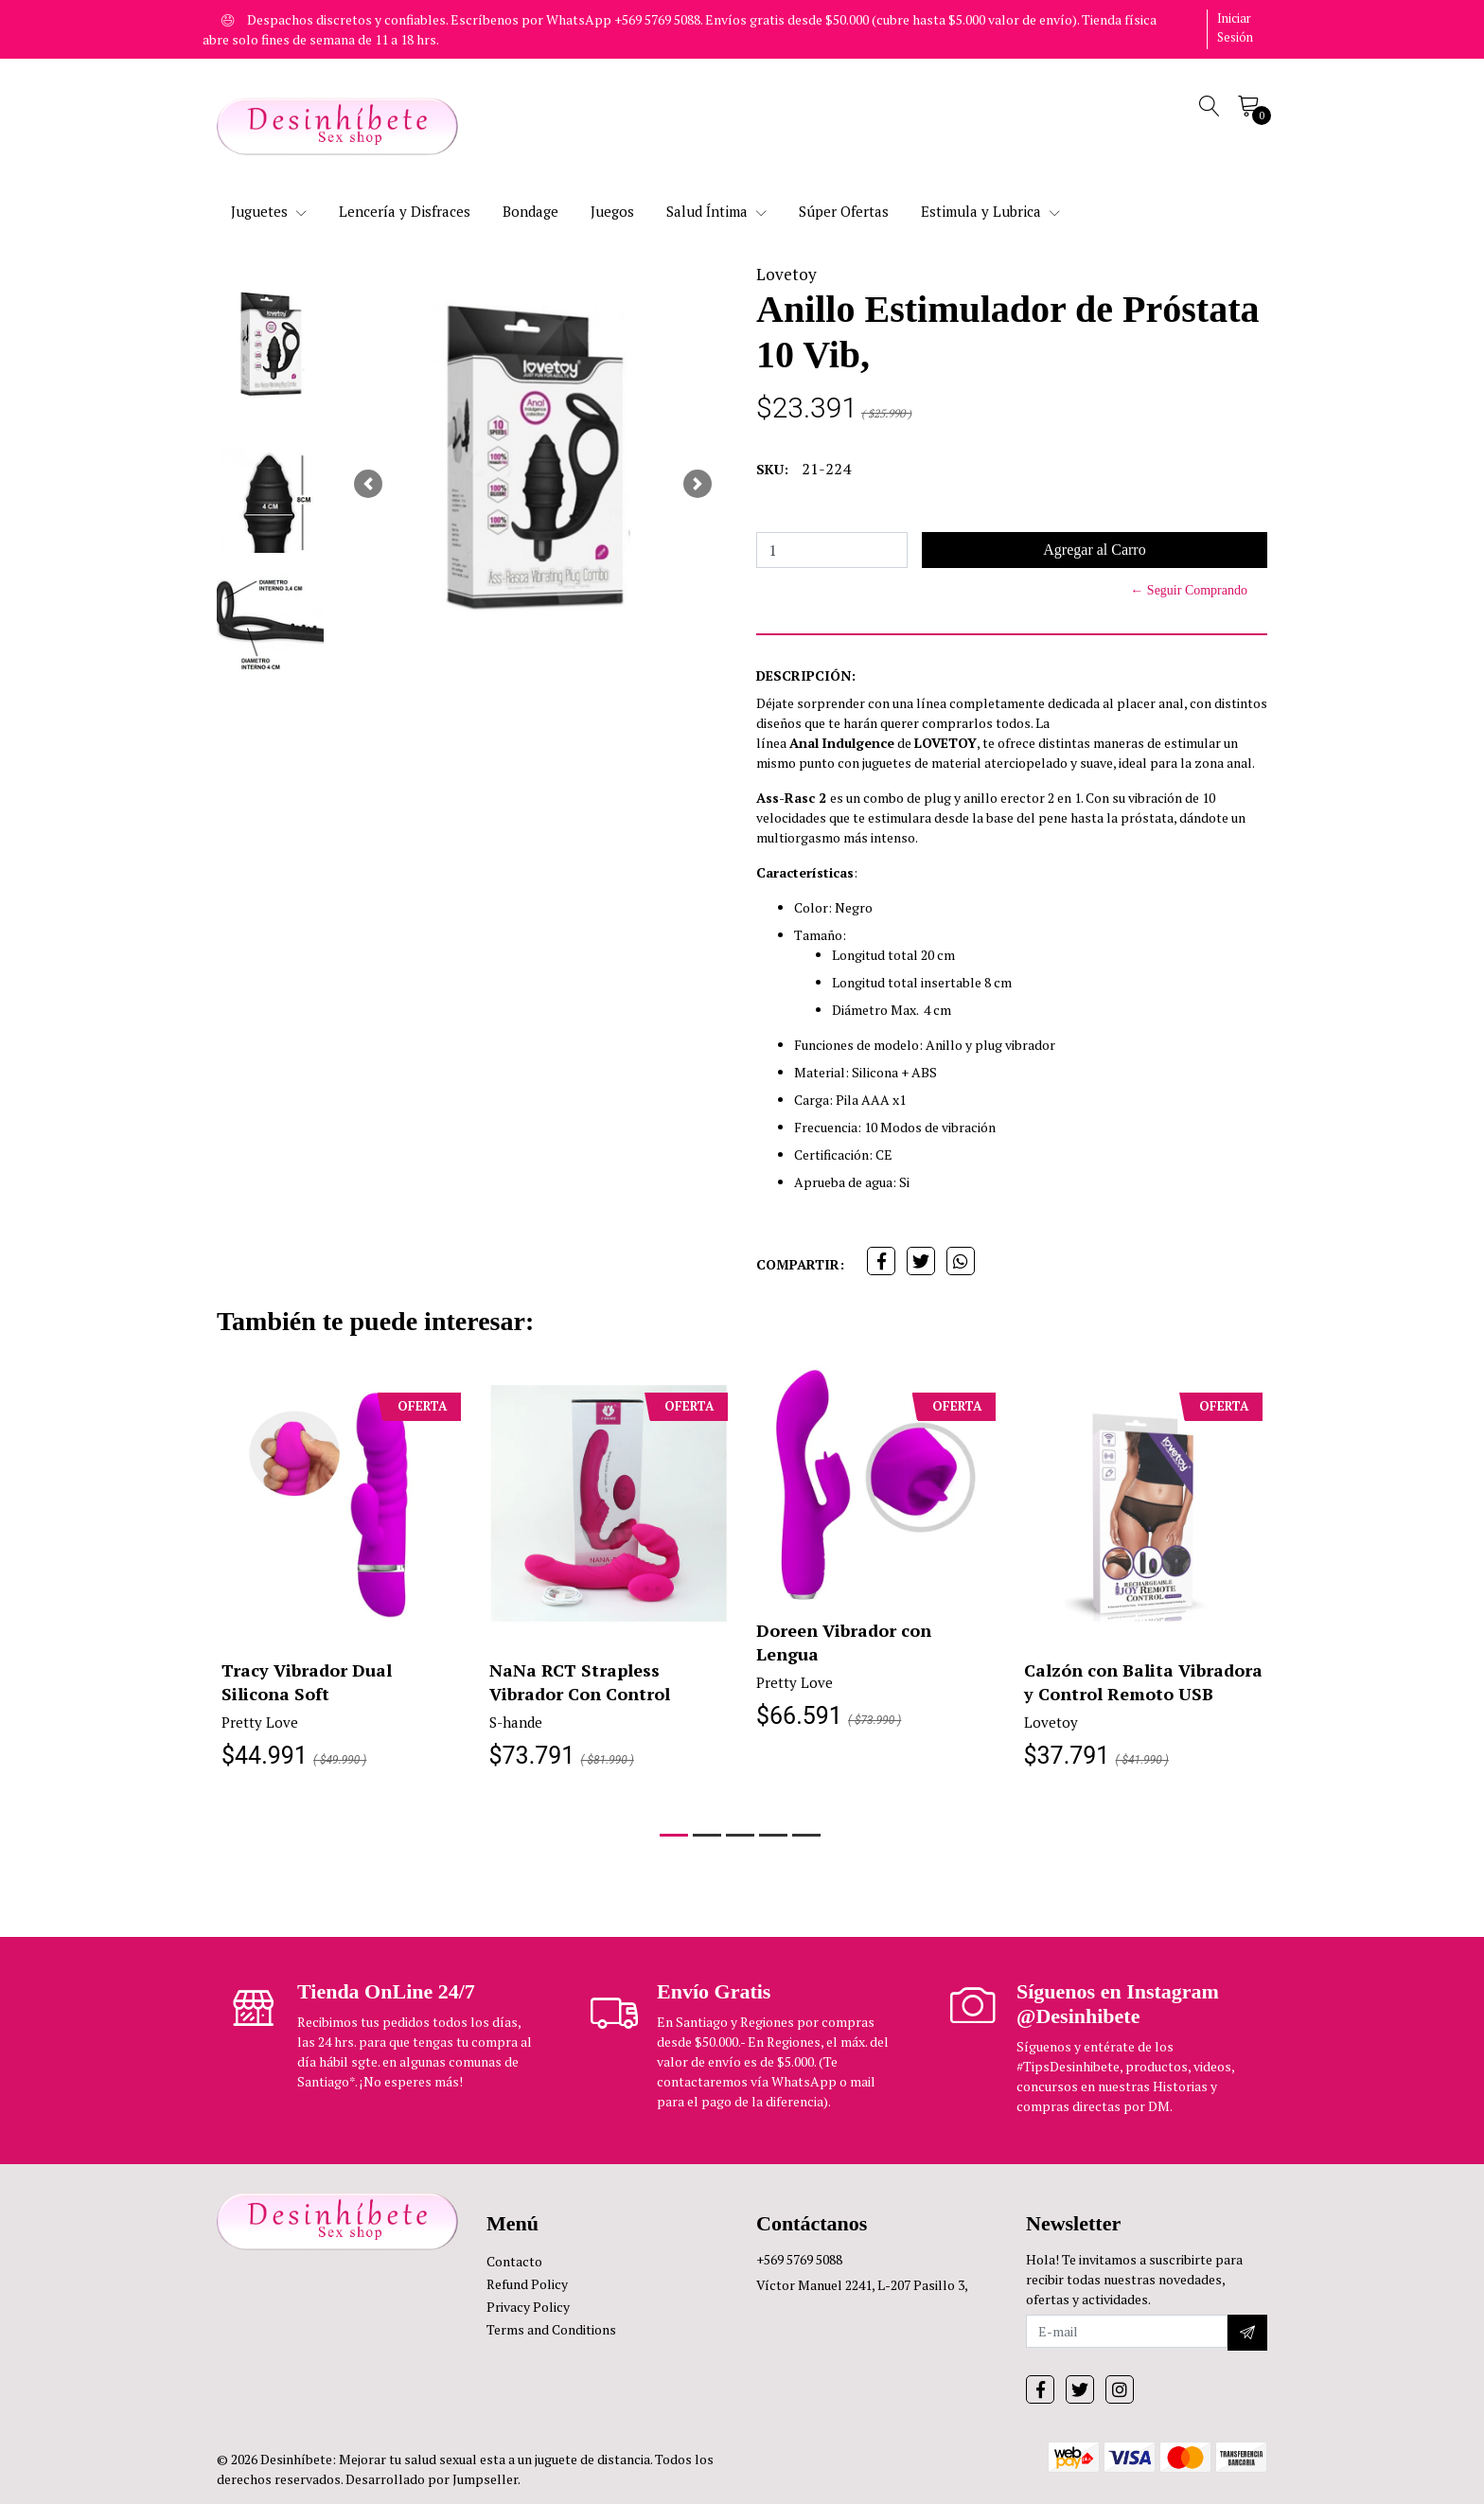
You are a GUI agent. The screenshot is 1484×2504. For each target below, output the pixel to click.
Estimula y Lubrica (990, 211)
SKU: (772, 469)
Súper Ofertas (844, 211)
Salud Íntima (716, 211)
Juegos (612, 211)
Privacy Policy (528, 2307)
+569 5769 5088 (799, 2259)
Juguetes (269, 211)
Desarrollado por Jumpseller (431, 2479)
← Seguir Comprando (1188, 590)
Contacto (514, 2261)
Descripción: (806, 675)
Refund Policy (527, 2284)
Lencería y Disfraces (404, 211)
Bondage (530, 211)
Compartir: (800, 1264)
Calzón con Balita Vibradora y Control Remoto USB (1143, 1682)
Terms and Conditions (551, 2329)
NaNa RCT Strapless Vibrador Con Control (579, 1682)
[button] (368, 483)
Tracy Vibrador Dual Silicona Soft (306, 1682)
